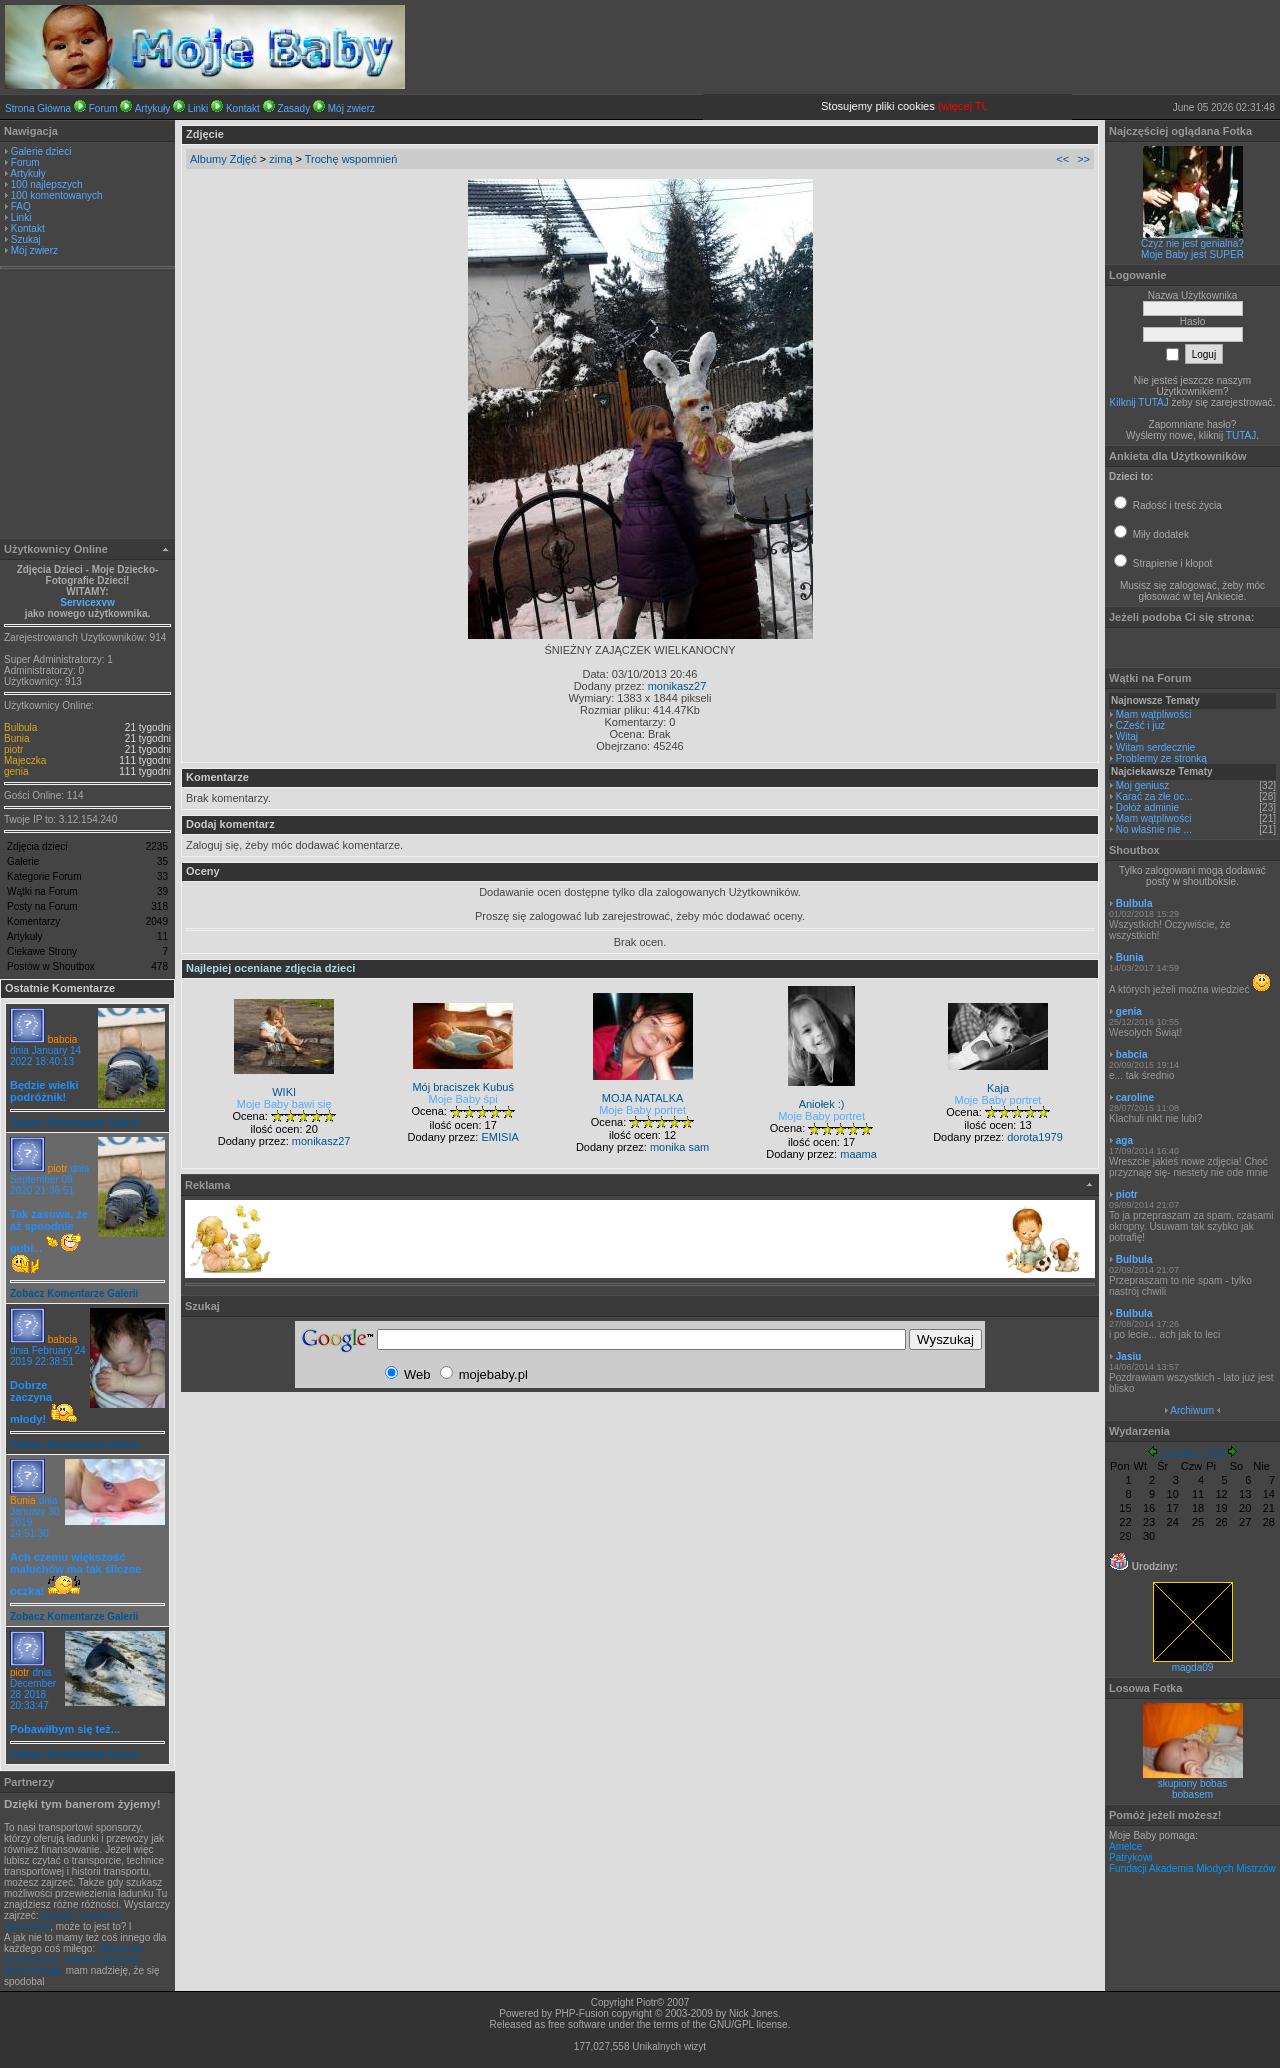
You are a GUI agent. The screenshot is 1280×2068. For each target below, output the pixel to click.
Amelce (1125, 1846)
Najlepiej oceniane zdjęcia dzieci (270, 968)
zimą (280, 159)
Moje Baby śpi (463, 1099)
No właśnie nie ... (1154, 829)
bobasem (1192, 1794)
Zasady (293, 108)
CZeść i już (1140, 725)
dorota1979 (1035, 1137)
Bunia (17, 738)
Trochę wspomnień (351, 159)
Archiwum (1192, 1410)
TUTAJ (1241, 435)
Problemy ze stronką (1161, 758)
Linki (198, 108)
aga (1124, 1140)
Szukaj (26, 239)
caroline (1135, 1097)
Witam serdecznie (1155, 747)
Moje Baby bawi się (284, 1104)
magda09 (1193, 1663)
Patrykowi (1130, 1857)
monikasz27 (677, 686)
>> (1083, 159)
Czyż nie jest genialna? (1192, 243)
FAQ (21, 206)
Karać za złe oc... (1154, 796)
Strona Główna (38, 108)
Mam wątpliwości (1154, 714)
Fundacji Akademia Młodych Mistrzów (1192, 1868)
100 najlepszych (47, 184)
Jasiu (1129, 1356)
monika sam (679, 1147)
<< (1062, 159)
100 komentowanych (57, 195)
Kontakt (243, 108)
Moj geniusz (1142, 785)
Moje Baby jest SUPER (1192, 254)
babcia (62, 1039)
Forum (103, 108)
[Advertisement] (88, 406)
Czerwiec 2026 (1192, 1453)
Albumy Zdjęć (223, 159)
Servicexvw (87, 602)
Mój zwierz (351, 108)
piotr (13, 749)
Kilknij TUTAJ (1139, 402)
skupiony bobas (1193, 1783)
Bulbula (20, 727)
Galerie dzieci (41, 151)
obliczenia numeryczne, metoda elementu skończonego (73, 1959)
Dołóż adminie (1147, 807)
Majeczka (25, 760)
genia (16, 771)
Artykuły (153, 108)
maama (858, 1154)
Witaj (1127, 736)
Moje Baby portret (642, 1110)
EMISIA (499, 1137)
